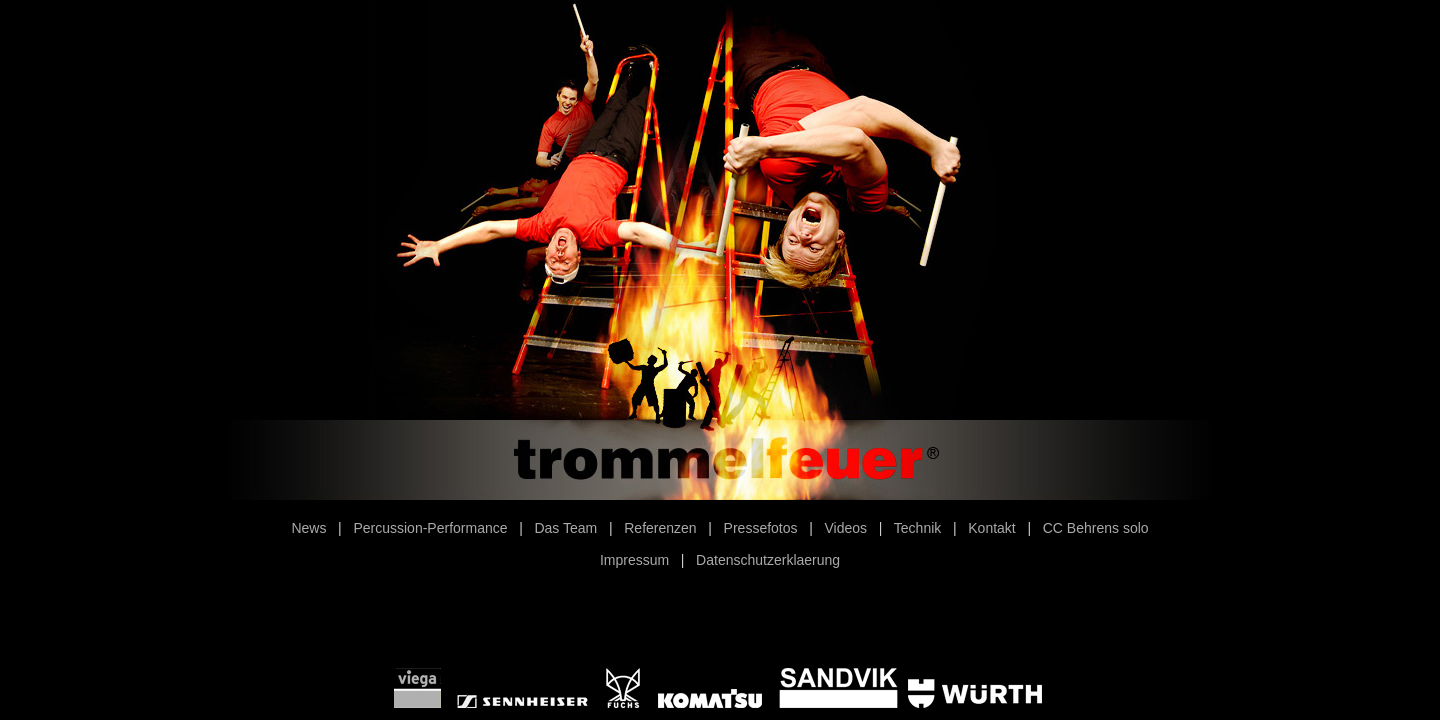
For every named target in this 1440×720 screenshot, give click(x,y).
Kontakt (991, 528)
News (308, 528)
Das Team (565, 528)
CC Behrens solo (1096, 528)
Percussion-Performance (430, 528)
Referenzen (660, 528)
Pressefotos (761, 528)
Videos (846, 528)
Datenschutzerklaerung (768, 560)
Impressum (634, 560)
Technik (917, 528)
